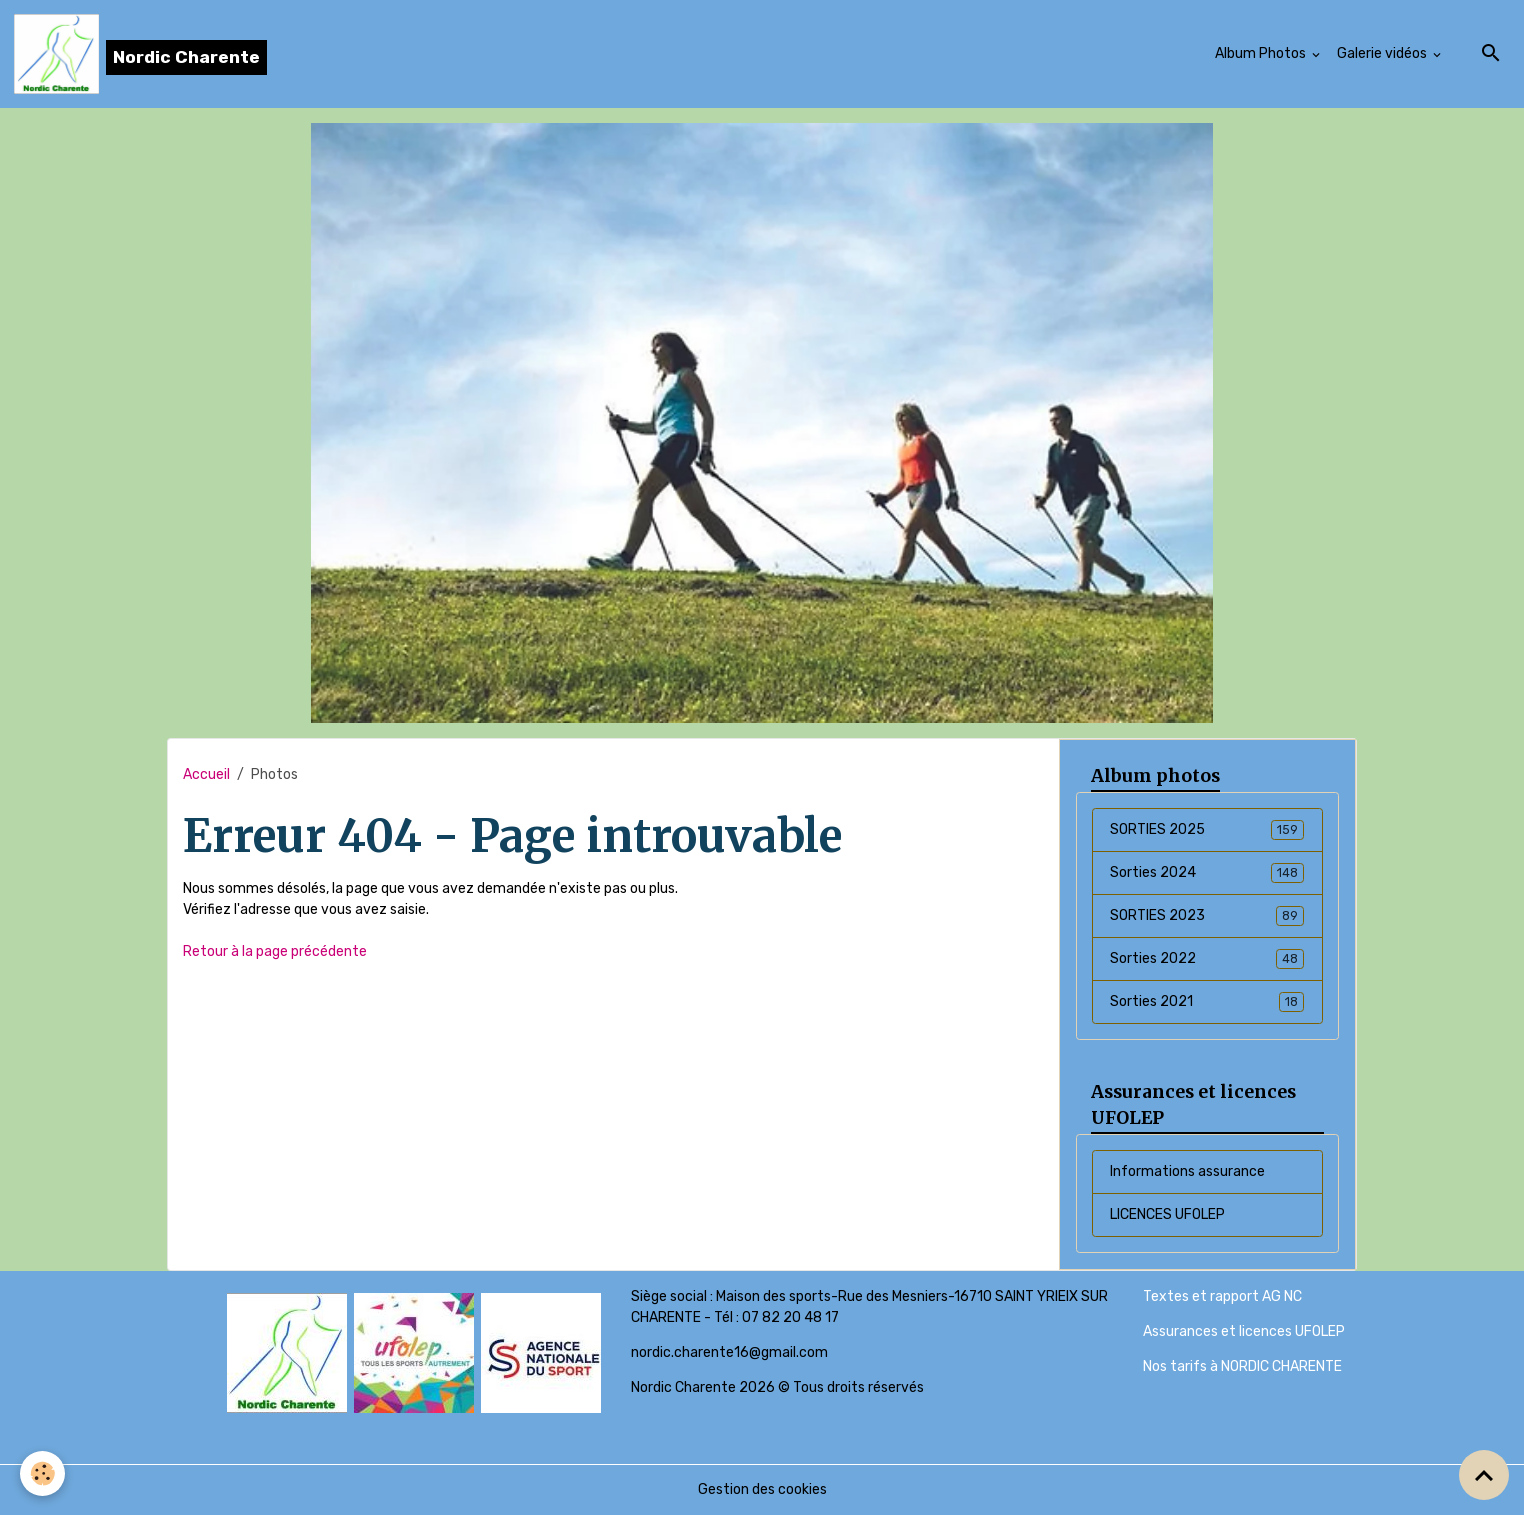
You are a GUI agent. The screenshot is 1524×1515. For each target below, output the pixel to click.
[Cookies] (42, 1473)
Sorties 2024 (1207, 873)
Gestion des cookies (762, 1489)
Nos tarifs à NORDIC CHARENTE (1242, 1366)
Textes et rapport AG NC (1222, 1296)
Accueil (206, 774)
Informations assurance (1187, 1171)
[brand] (140, 54)
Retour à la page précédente (275, 951)
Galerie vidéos (1383, 53)
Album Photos (1262, 53)
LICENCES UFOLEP (1167, 1214)
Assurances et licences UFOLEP (1244, 1331)
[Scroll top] (1484, 1475)
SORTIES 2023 (1207, 916)
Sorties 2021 (1207, 1002)
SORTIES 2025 (1207, 830)
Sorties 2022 (1207, 959)
